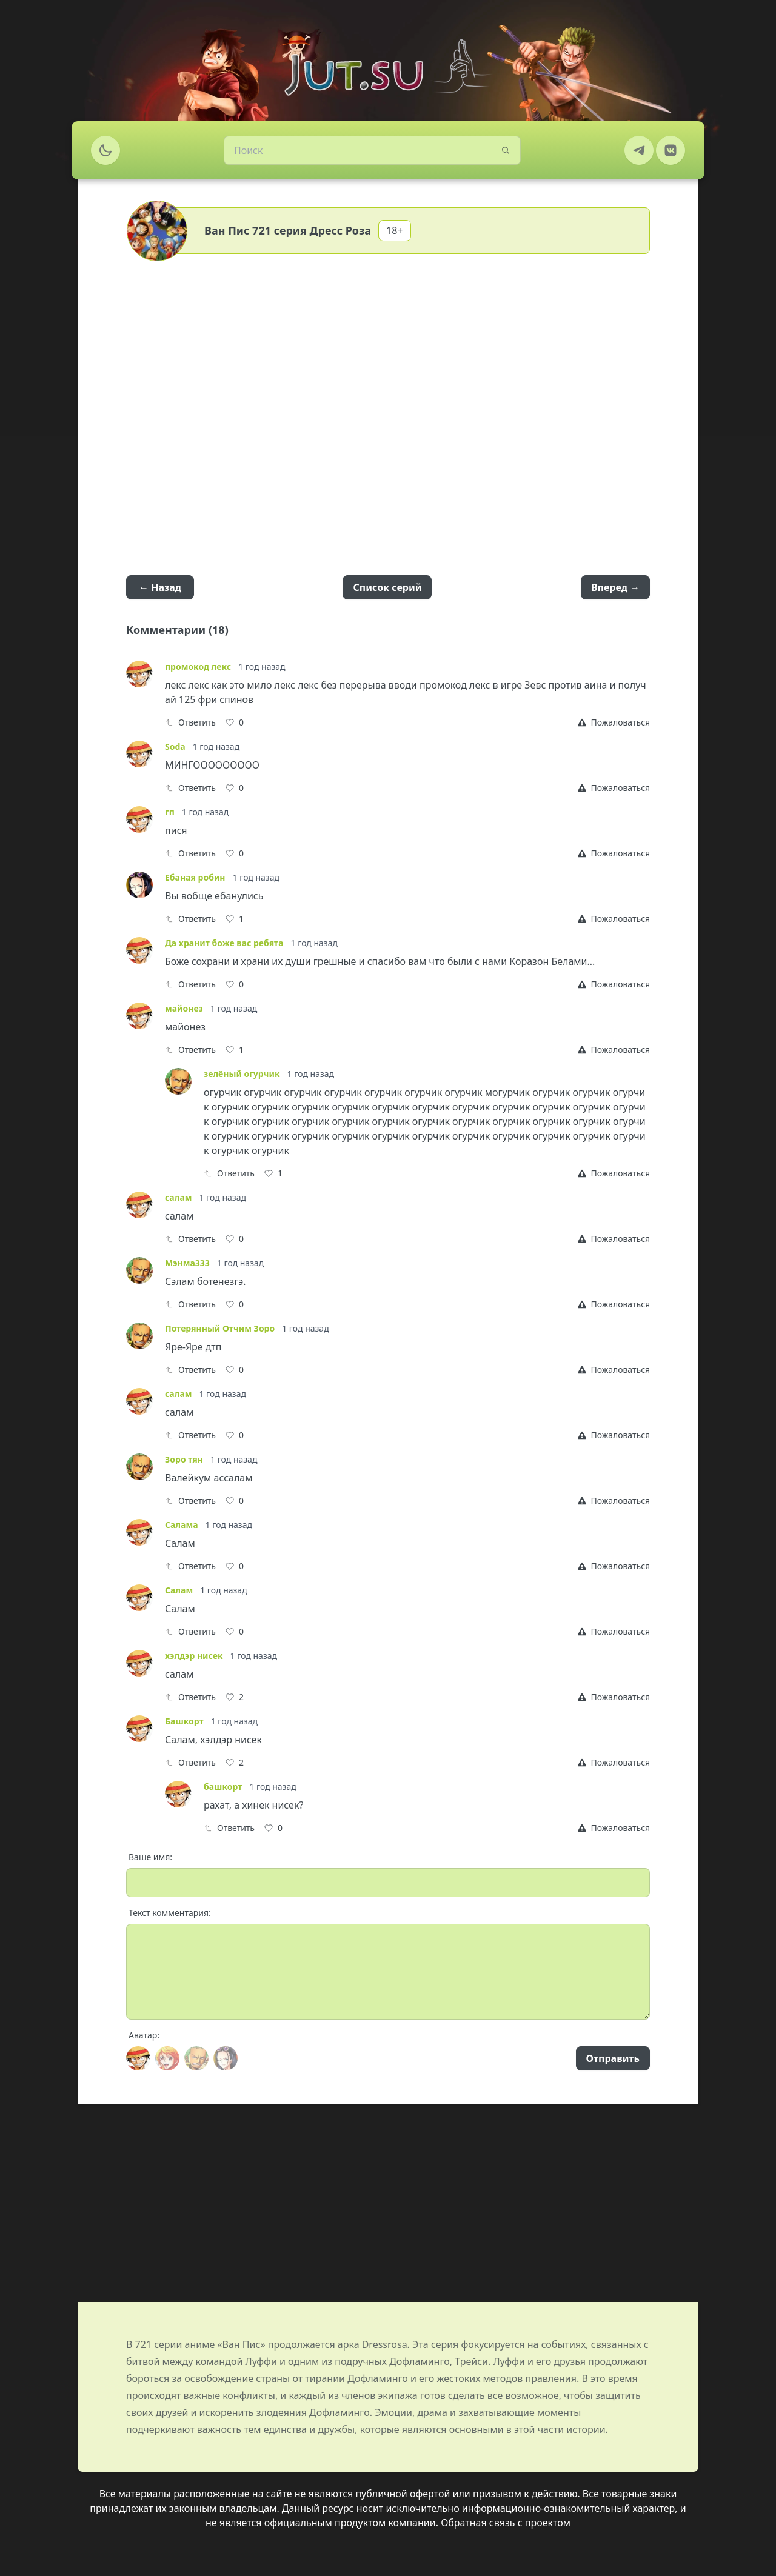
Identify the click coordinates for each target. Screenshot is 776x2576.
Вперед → (615, 587)
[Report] (614, 722)
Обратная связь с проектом (505, 2522)
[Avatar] (138, 2058)
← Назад (160, 587)
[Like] (235, 722)
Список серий (387, 587)
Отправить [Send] (613, 2058)
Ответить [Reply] (190, 722)
